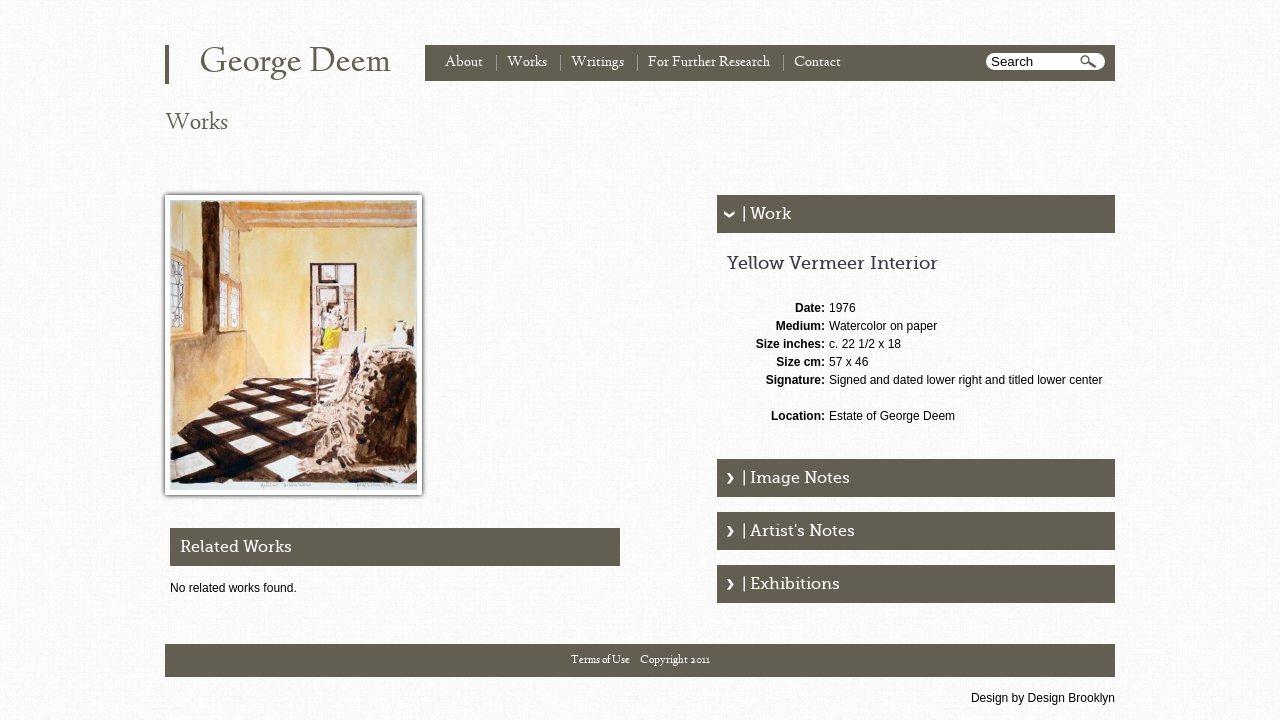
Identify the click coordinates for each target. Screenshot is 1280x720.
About (464, 62)
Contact (817, 62)
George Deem (295, 63)
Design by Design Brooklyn (1043, 698)
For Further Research (709, 62)
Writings (597, 62)
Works (527, 62)
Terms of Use (600, 660)
